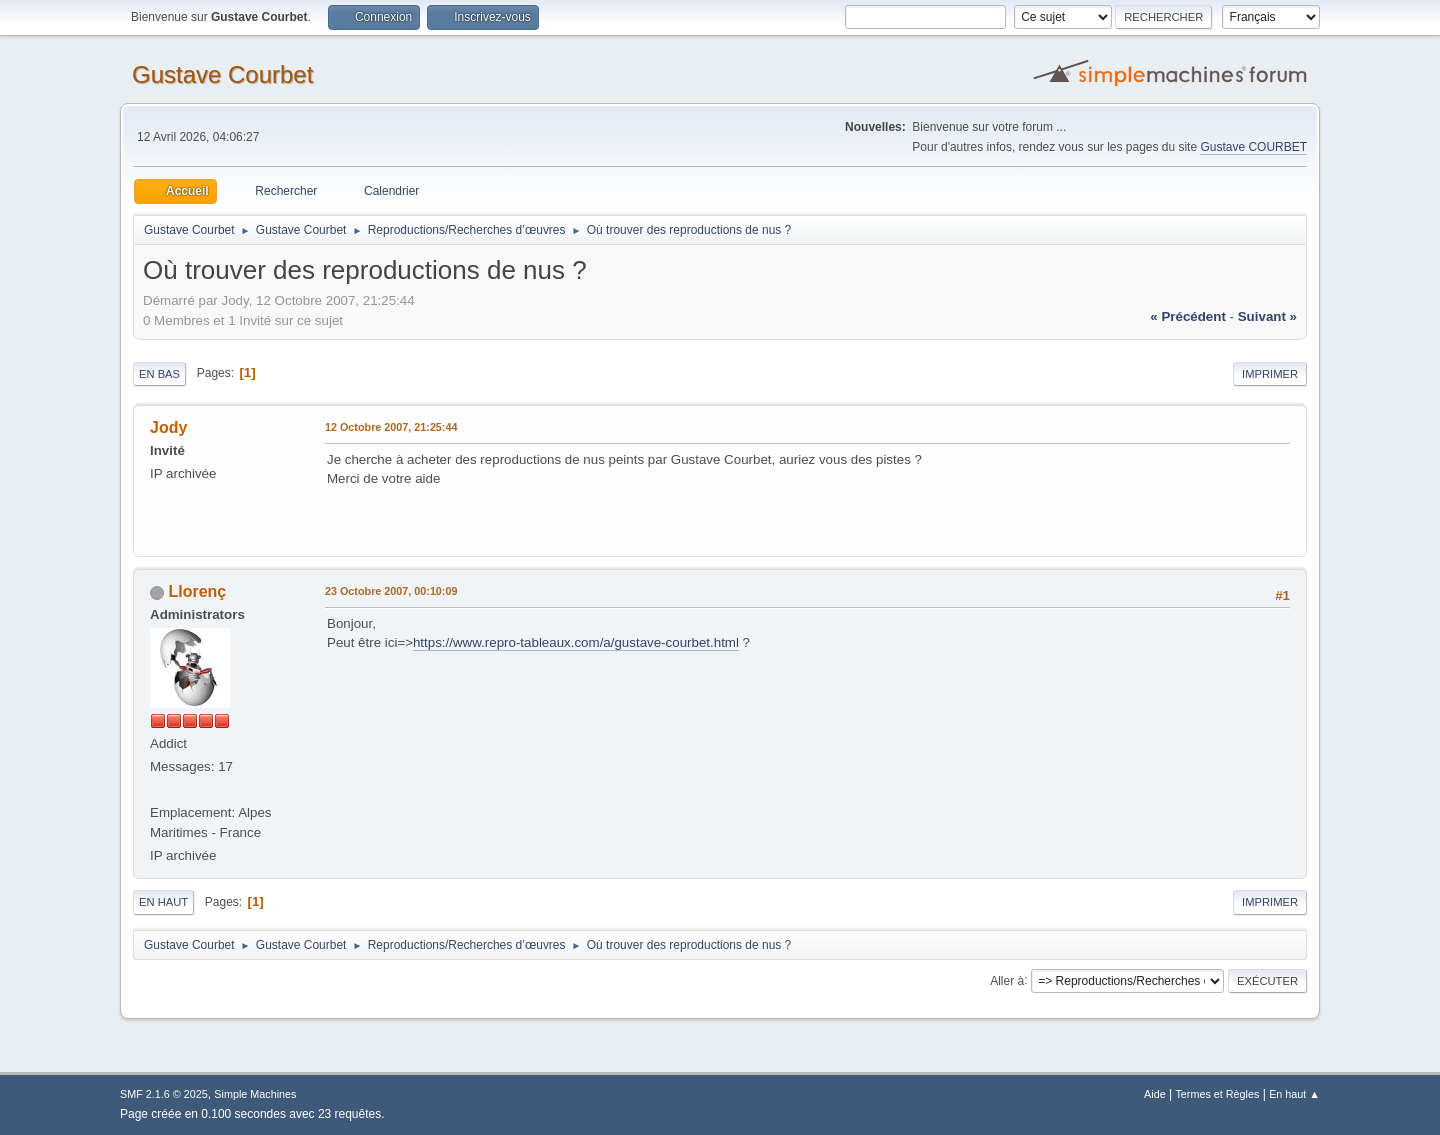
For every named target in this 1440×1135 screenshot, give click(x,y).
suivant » (1267, 316)
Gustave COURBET (1253, 147)
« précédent (1188, 316)
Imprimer (1270, 374)
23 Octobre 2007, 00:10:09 (391, 591)
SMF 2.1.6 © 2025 (164, 1094)
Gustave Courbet (222, 74)
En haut (163, 902)
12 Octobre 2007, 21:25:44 (391, 427)
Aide (1155, 1094)
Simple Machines (255, 1094)
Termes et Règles (1217, 1094)
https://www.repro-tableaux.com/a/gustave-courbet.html (576, 642)
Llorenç (197, 591)
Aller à (1007, 980)
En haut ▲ (1294, 1094)
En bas (159, 374)
